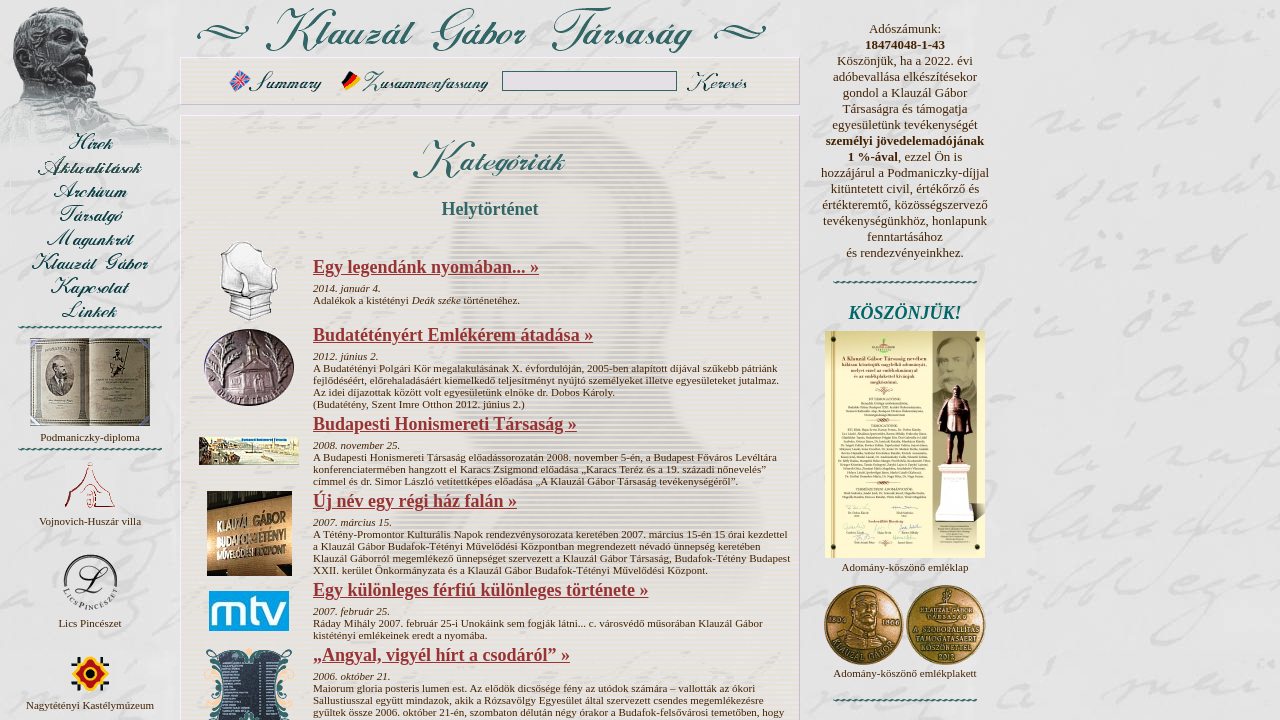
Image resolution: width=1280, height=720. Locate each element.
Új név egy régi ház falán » (415, 501)
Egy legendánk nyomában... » (426, 267)
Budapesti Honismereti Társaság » (445, 424)
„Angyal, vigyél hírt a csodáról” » (441, 655)
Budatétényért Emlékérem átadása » (453, 335)
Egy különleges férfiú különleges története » (480, 590)
